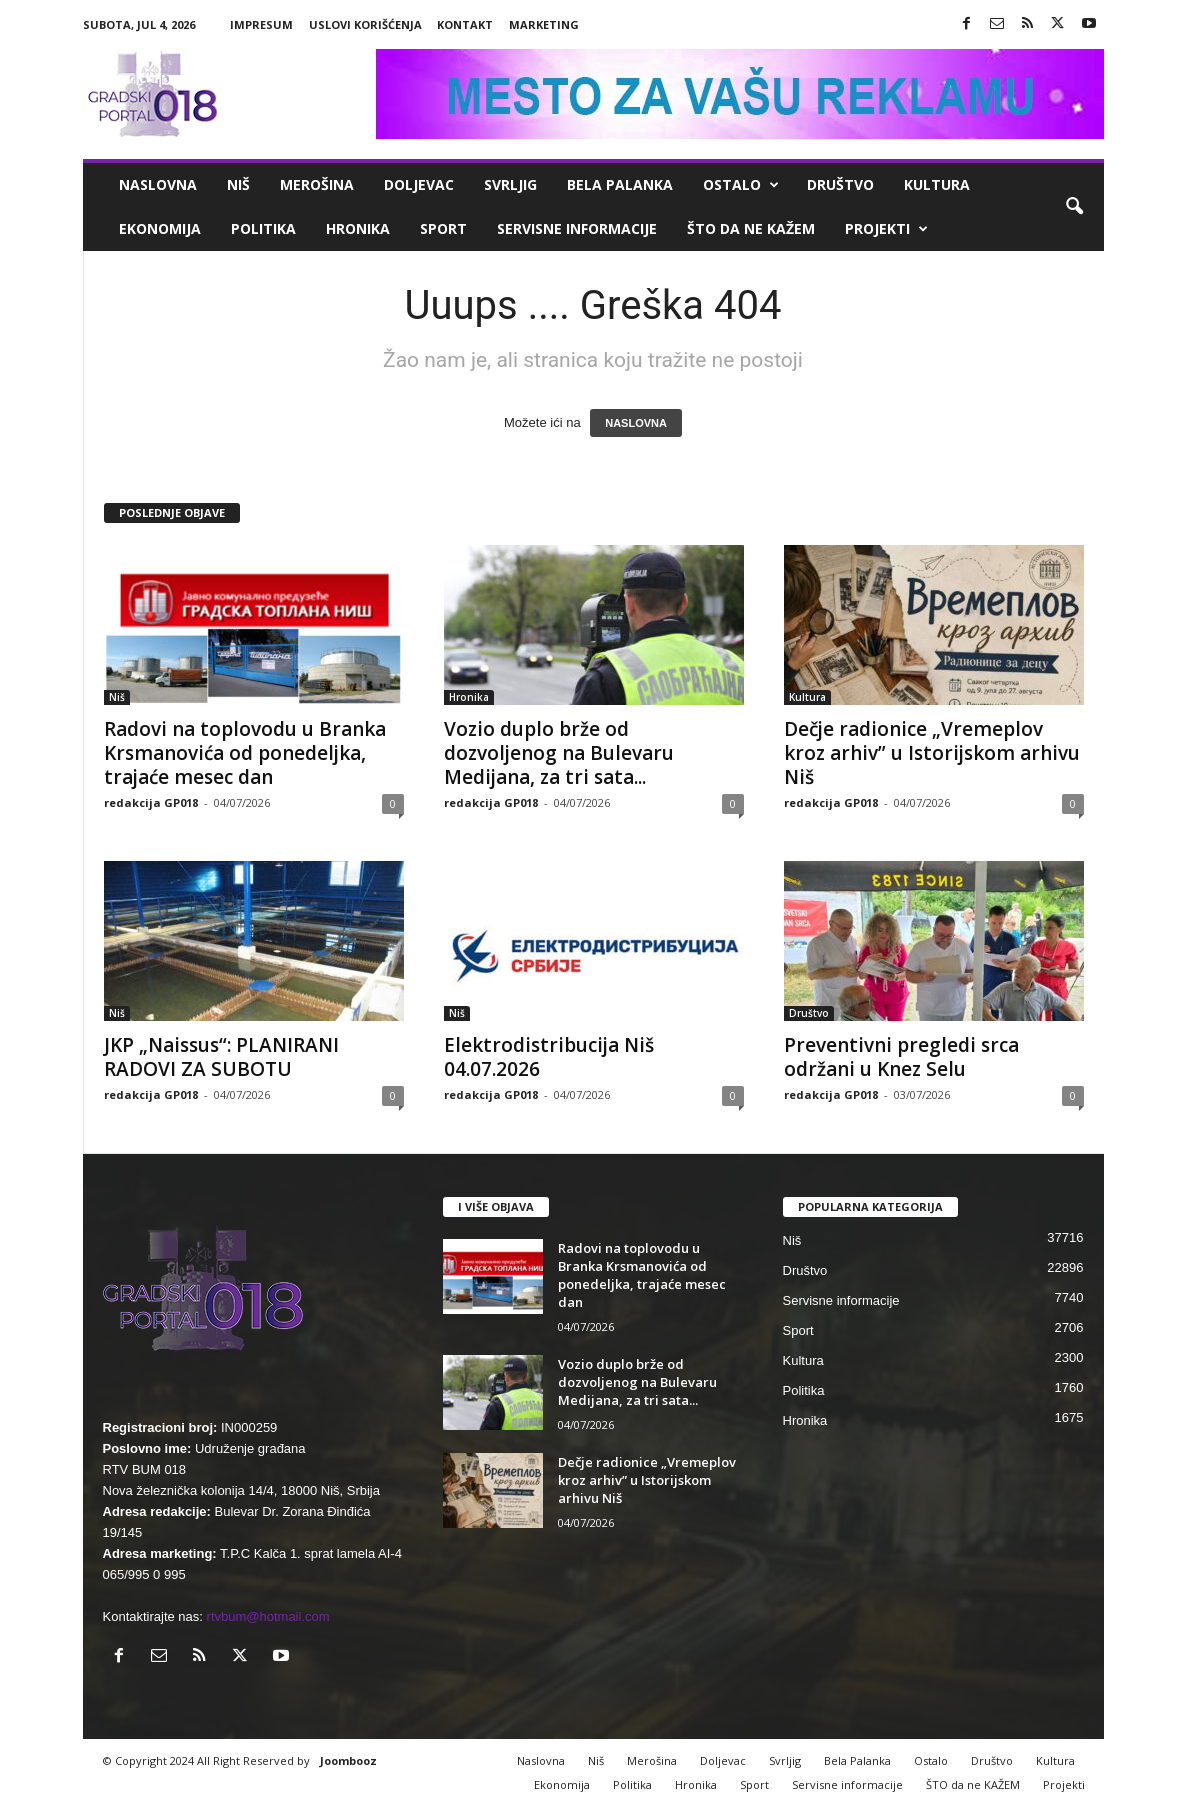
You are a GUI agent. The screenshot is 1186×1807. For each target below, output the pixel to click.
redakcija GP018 (151, 802)
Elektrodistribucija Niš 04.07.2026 (549, 1057)
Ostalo (741, 185)
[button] (1074, 207)
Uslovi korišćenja (365, 24)
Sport (443, 228)
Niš (238, 184)
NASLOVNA (636, 423)
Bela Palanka (620, 184)
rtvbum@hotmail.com (268, 1616)
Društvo (840, 184)
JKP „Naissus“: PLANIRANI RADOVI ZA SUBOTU (221, 1057)
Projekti (886, 229)
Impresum (261, 24)
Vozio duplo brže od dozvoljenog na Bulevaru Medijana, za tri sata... (559, 753)
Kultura (937, 184)
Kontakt (465, 24)
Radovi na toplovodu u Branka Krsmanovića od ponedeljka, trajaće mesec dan (245, 753)
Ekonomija (160, 228)
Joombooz (348, 1760)
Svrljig (510, 184)
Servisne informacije (577, 228)
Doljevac (419, 184)
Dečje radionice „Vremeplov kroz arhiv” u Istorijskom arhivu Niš (932, 753)
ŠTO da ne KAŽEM (751, 228)
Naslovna (158, 184)
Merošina (317, 184)
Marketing (544, 24)
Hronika (358, 228)
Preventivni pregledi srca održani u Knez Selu (901, 1057)
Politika (263, 228)
